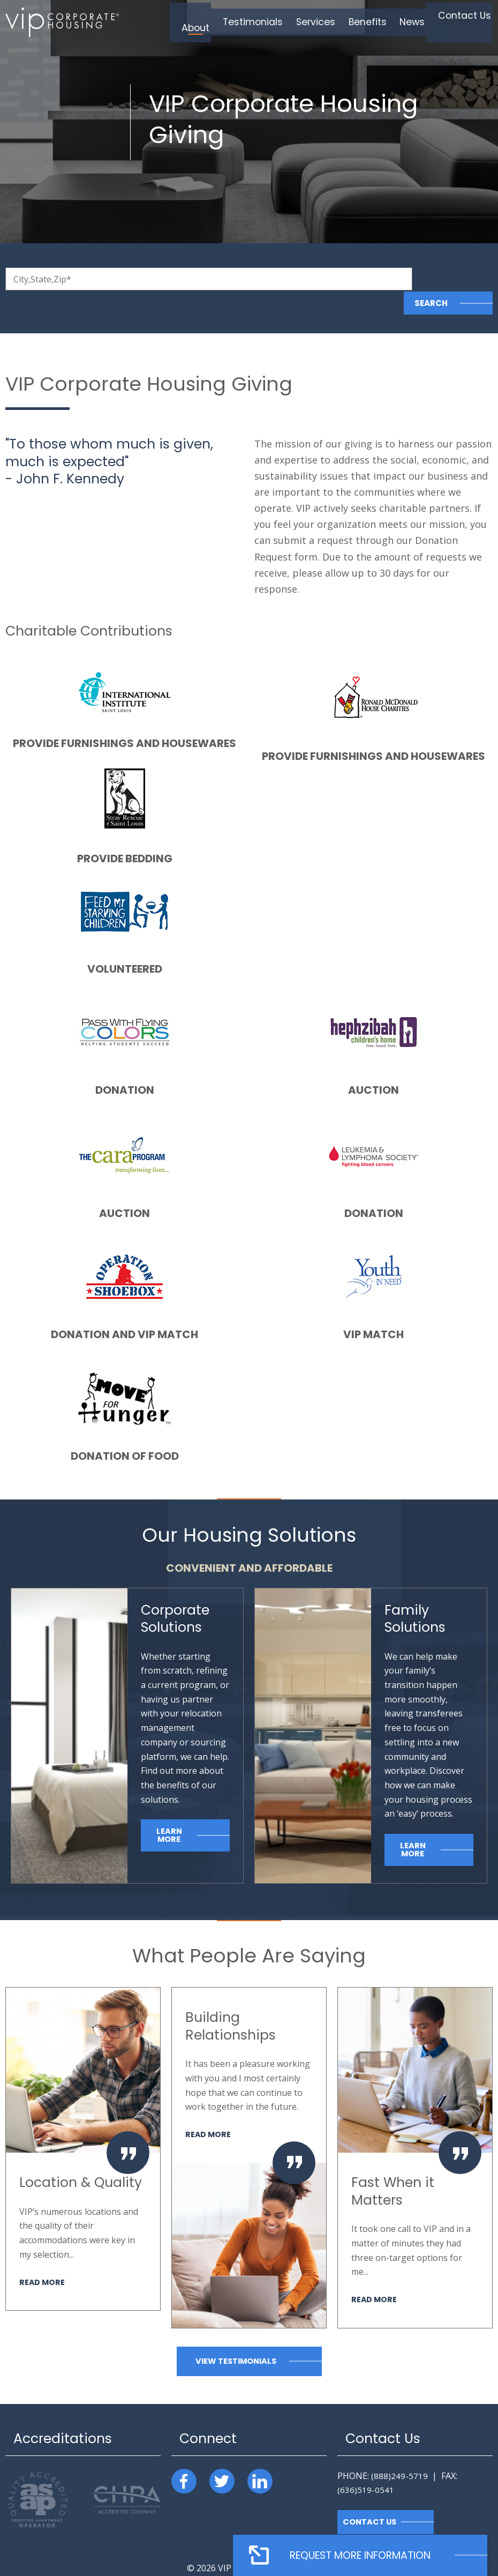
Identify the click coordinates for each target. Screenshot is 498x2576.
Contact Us (462, 22)
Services (325, 22)
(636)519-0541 (365, 2466)
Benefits (373, 22)
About (216, 22)
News (414, 22)
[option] (83, 2125)
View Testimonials (235, 2337)
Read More (42, 2258)
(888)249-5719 (399, 2452)
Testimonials (268, 22)
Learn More (169, 1811)
